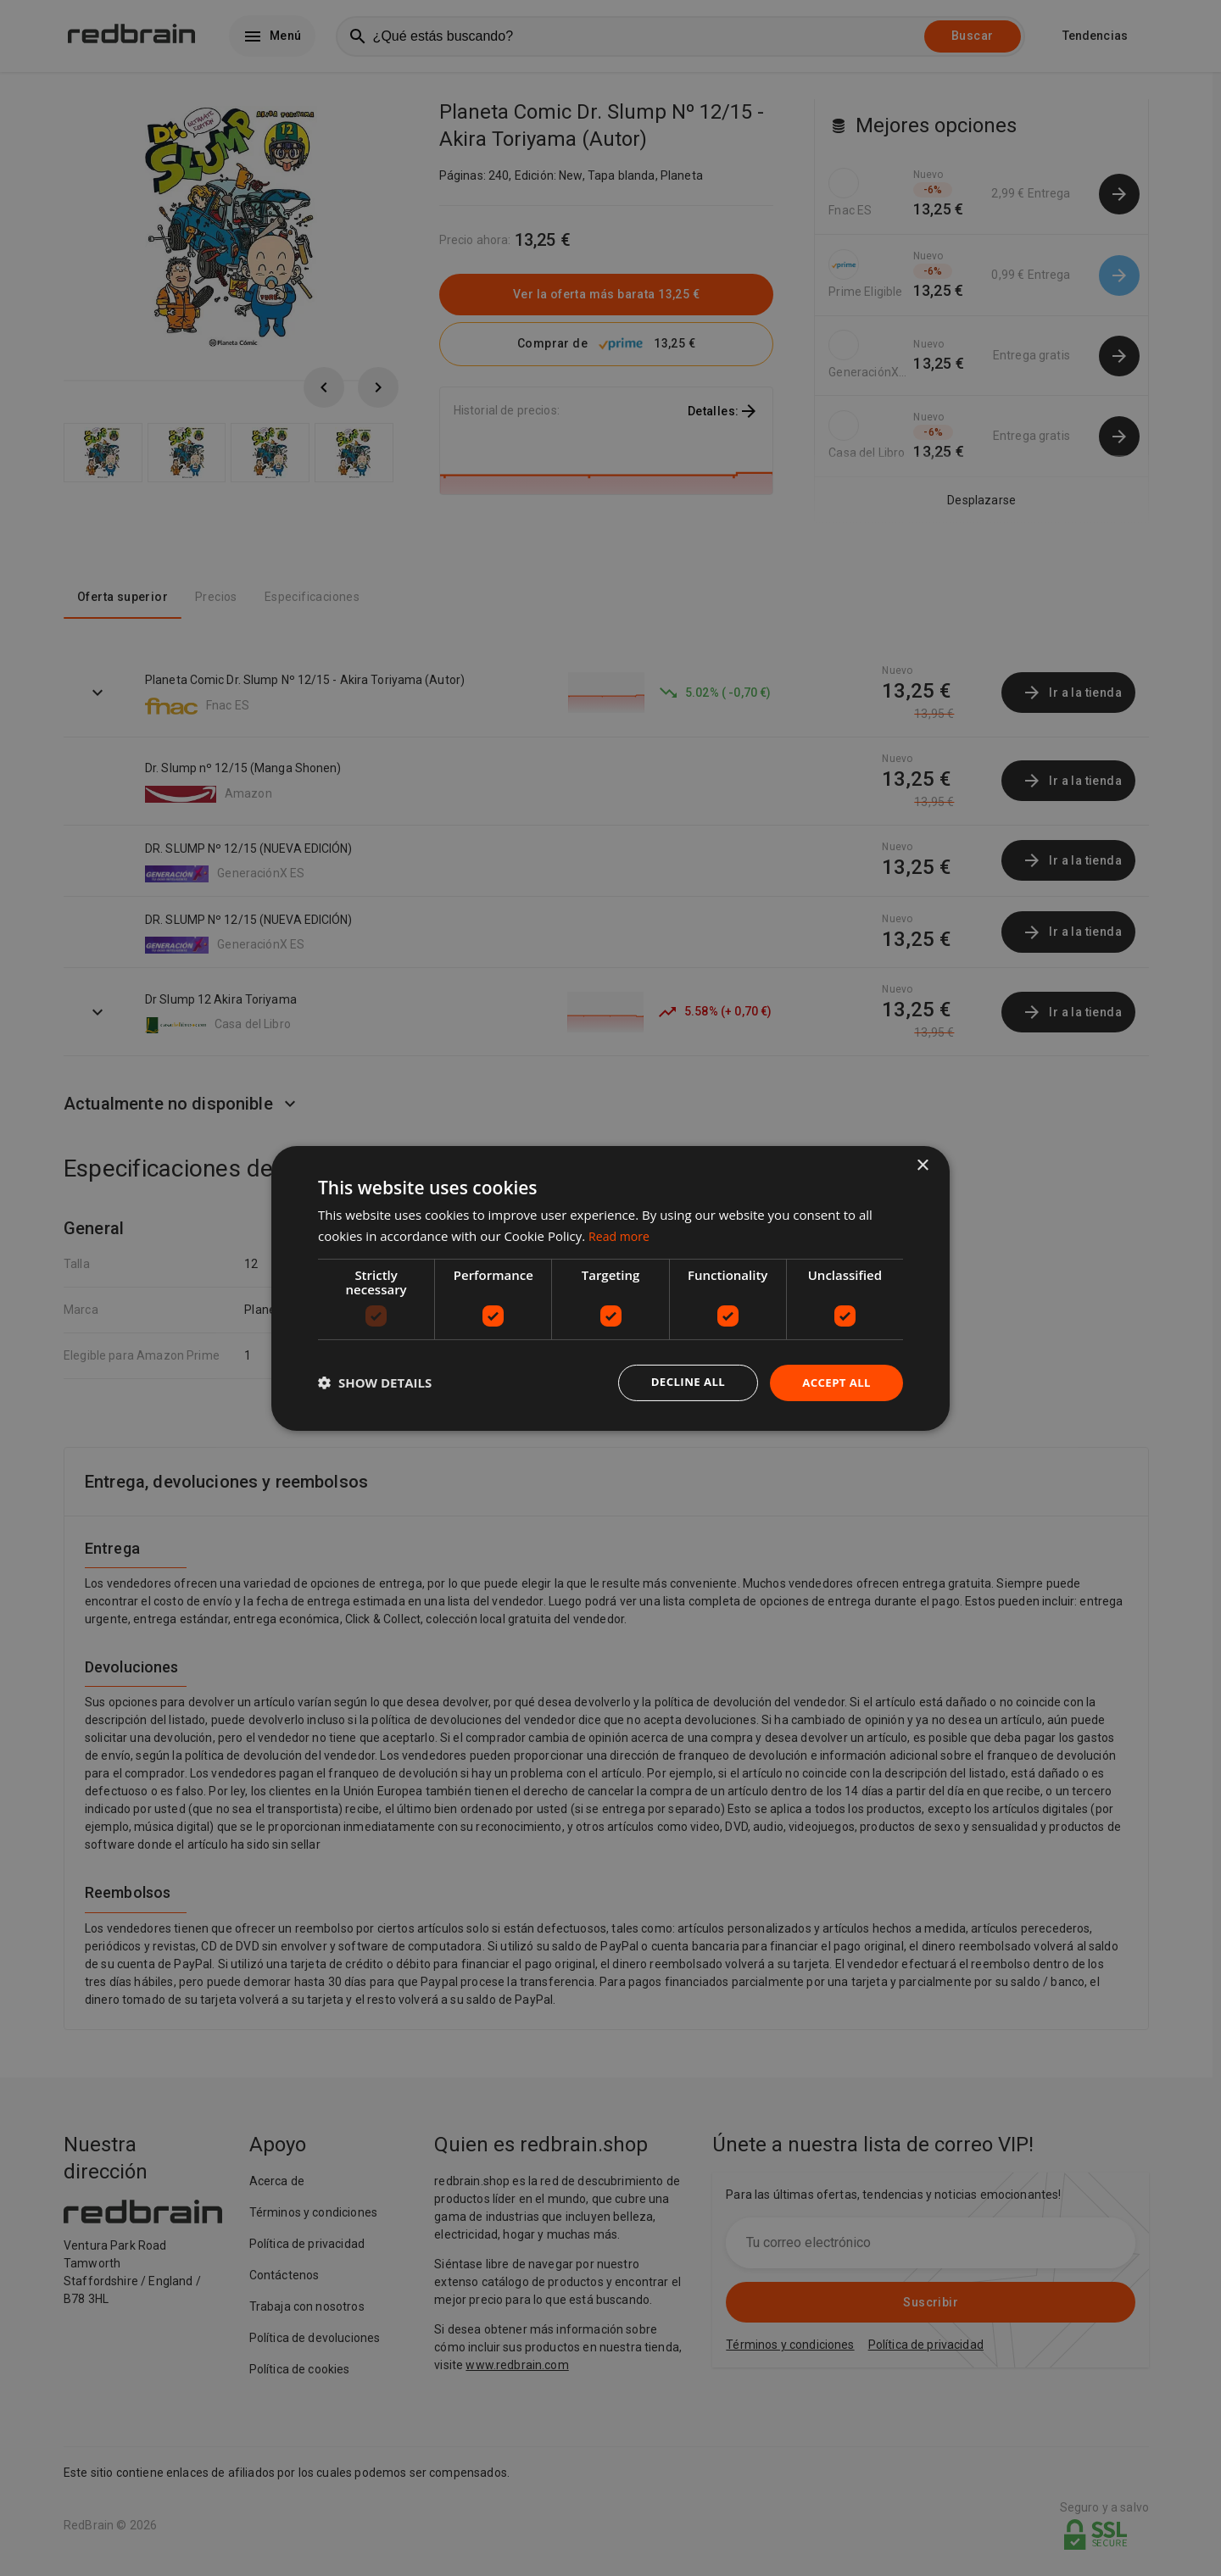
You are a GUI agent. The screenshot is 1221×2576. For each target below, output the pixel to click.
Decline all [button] (682, 1382)
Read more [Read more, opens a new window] (621, 1234)
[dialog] (610, 1288)
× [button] (922, 1164)
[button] (375, 1382)
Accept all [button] (835, 1382)
